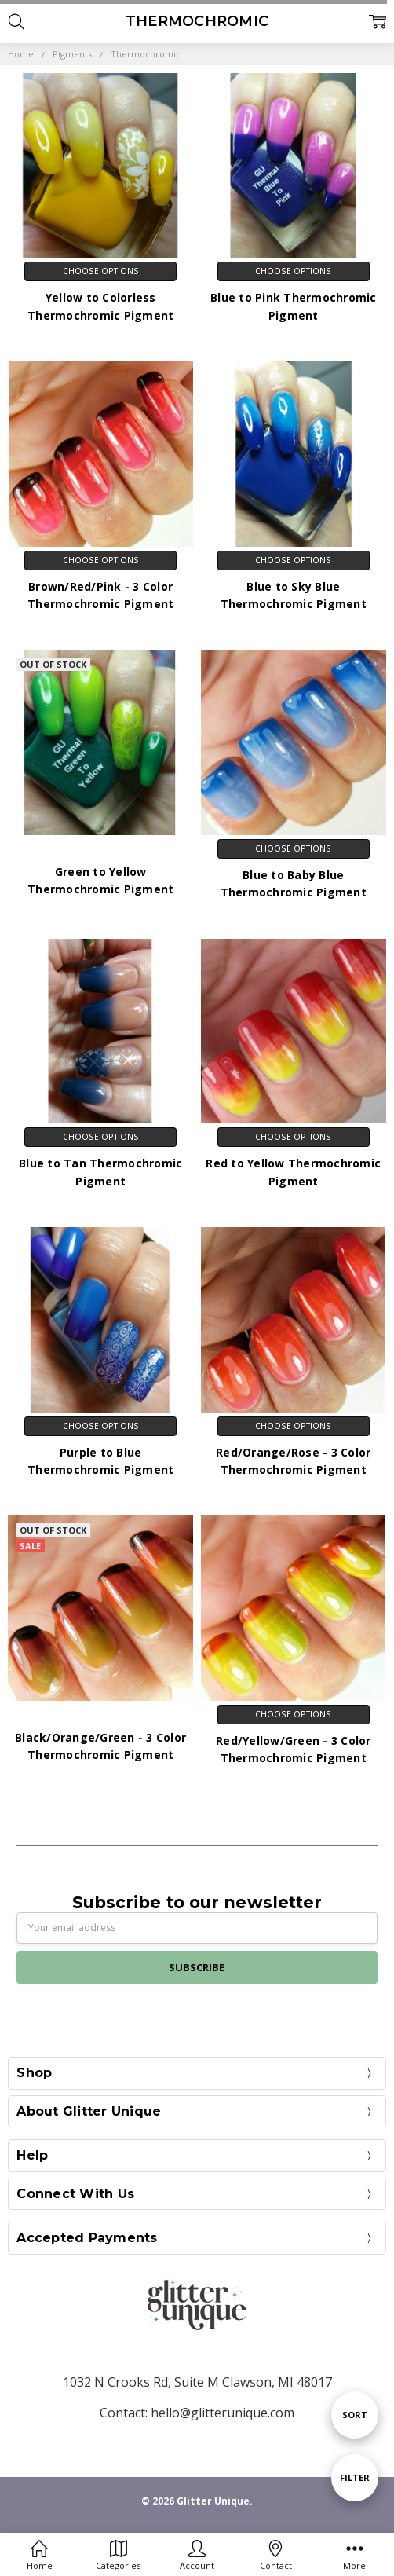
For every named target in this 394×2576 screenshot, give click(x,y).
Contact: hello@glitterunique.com (197, 2412)
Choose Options (101, 271)
